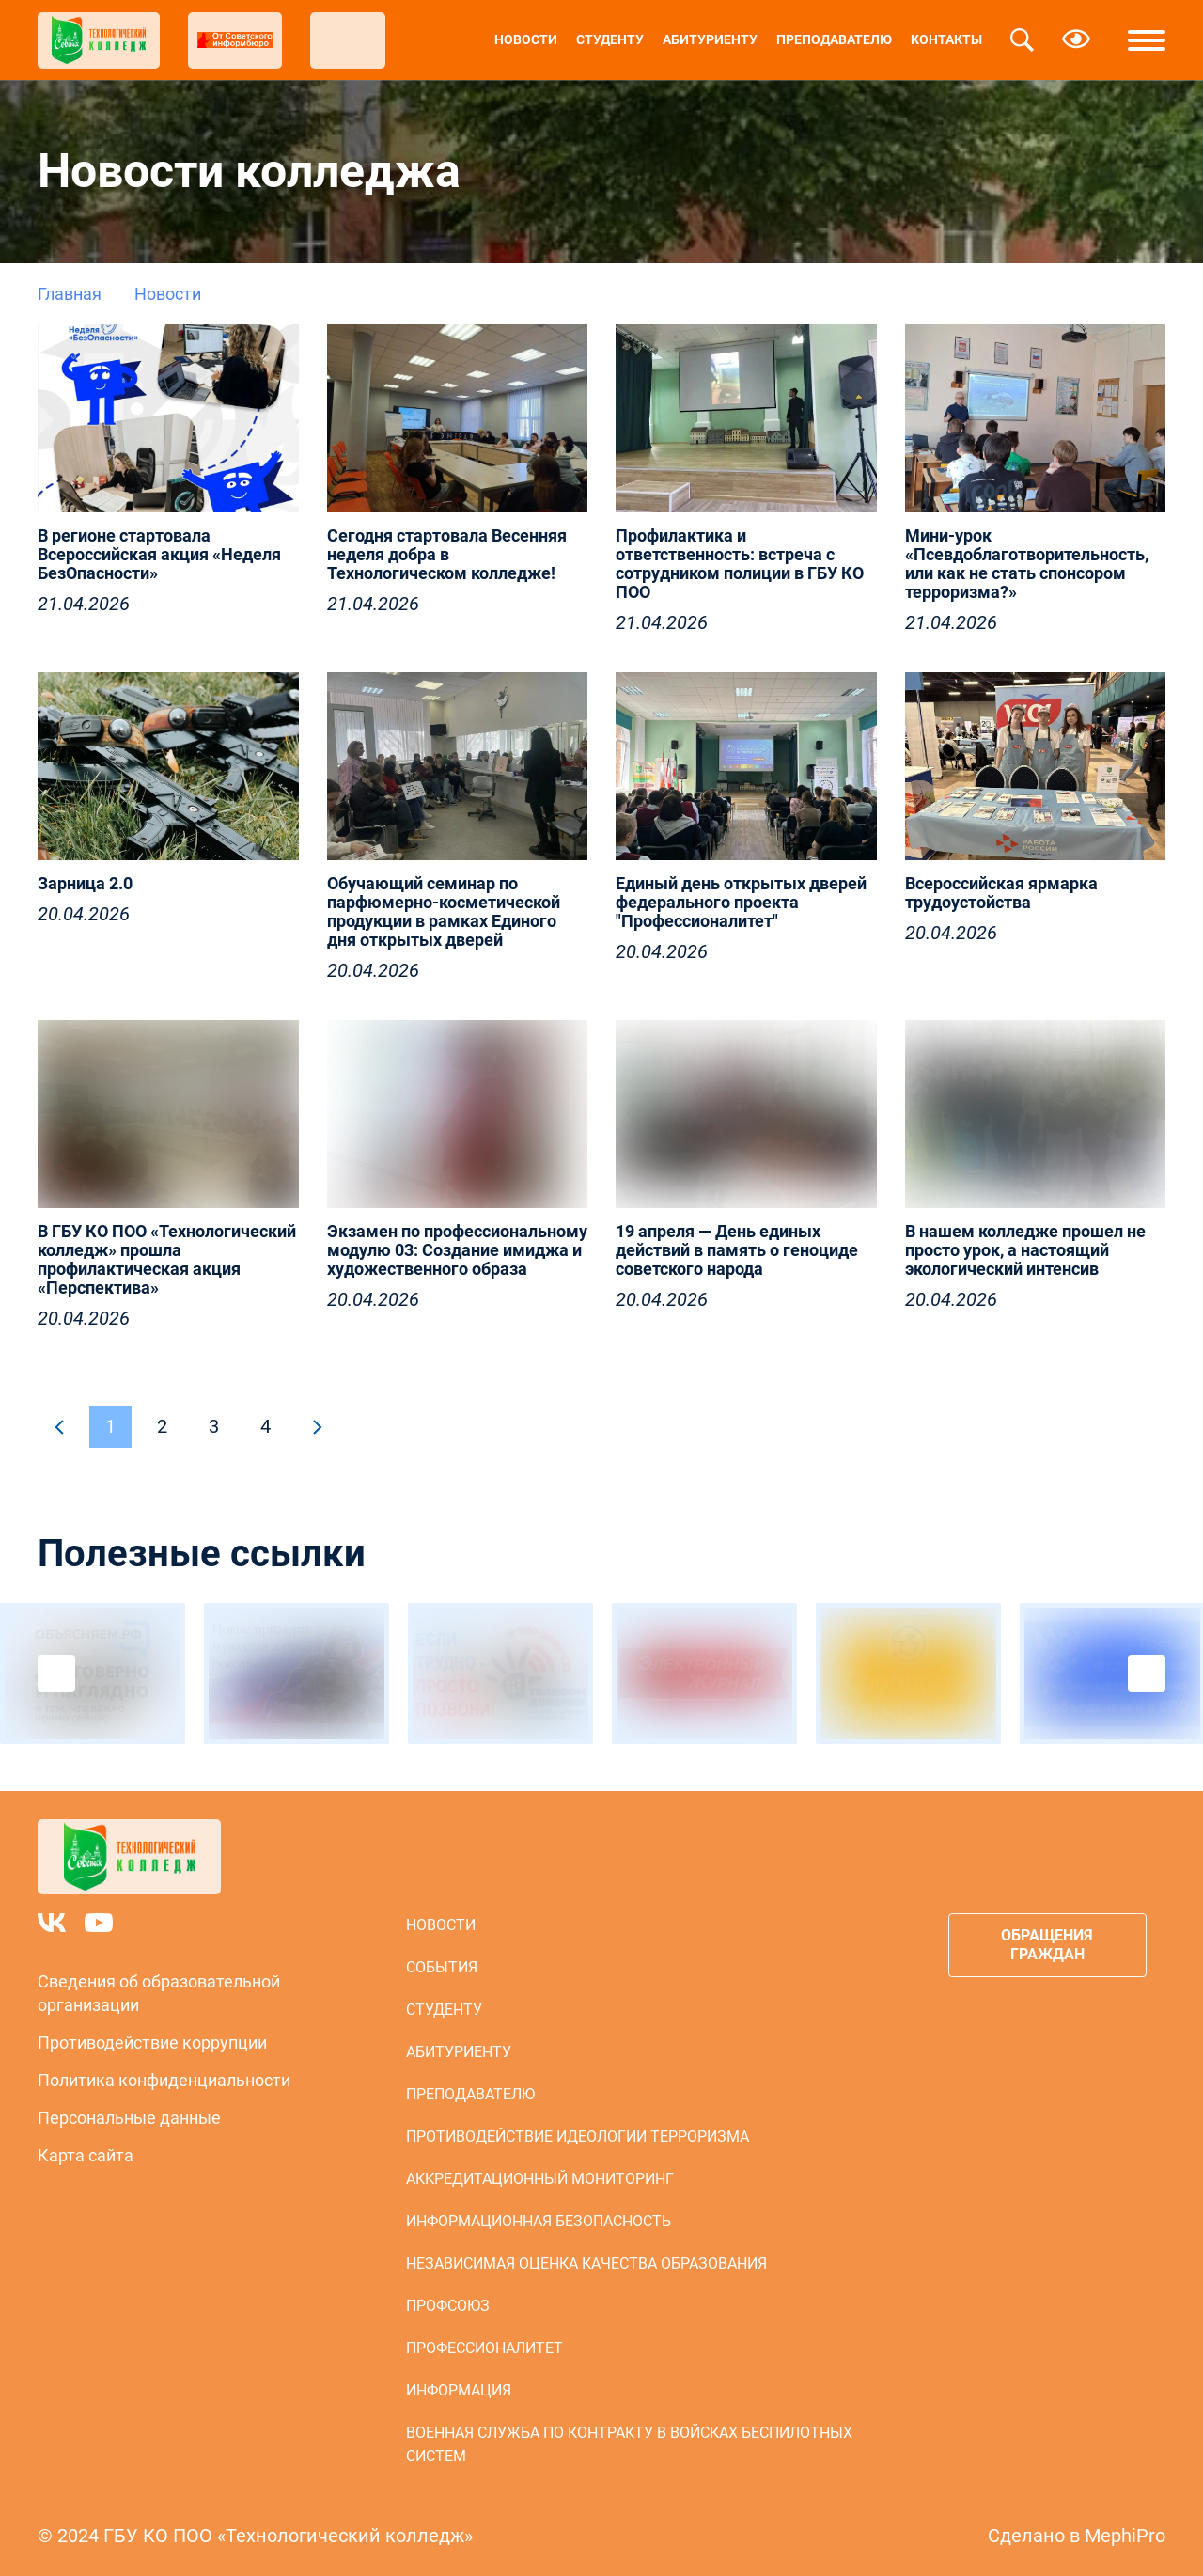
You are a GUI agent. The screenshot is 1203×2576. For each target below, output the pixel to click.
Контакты (946, 39)
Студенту (610, 39)
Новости (525, 39)
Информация (458, 2390)
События (441, 1967)
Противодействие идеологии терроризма (577, 2136)
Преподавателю (834, 39)
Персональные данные (129, 2118)
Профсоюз (448, 2306)
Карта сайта (85, 2155)
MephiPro (1125, 2535)
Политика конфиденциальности (164, 2080)
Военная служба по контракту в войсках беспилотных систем (629, 2444)
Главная (70, 294)
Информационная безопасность (538, 2221)
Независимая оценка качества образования (586, 2263)
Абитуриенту (710, 39)
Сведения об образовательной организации (159, 1993)
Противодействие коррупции (152, 2042)
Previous (56, 1673)
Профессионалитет (484, 2348)
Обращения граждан (1047, 1944)
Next (1146, 1673)
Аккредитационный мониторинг (540, 2179)
